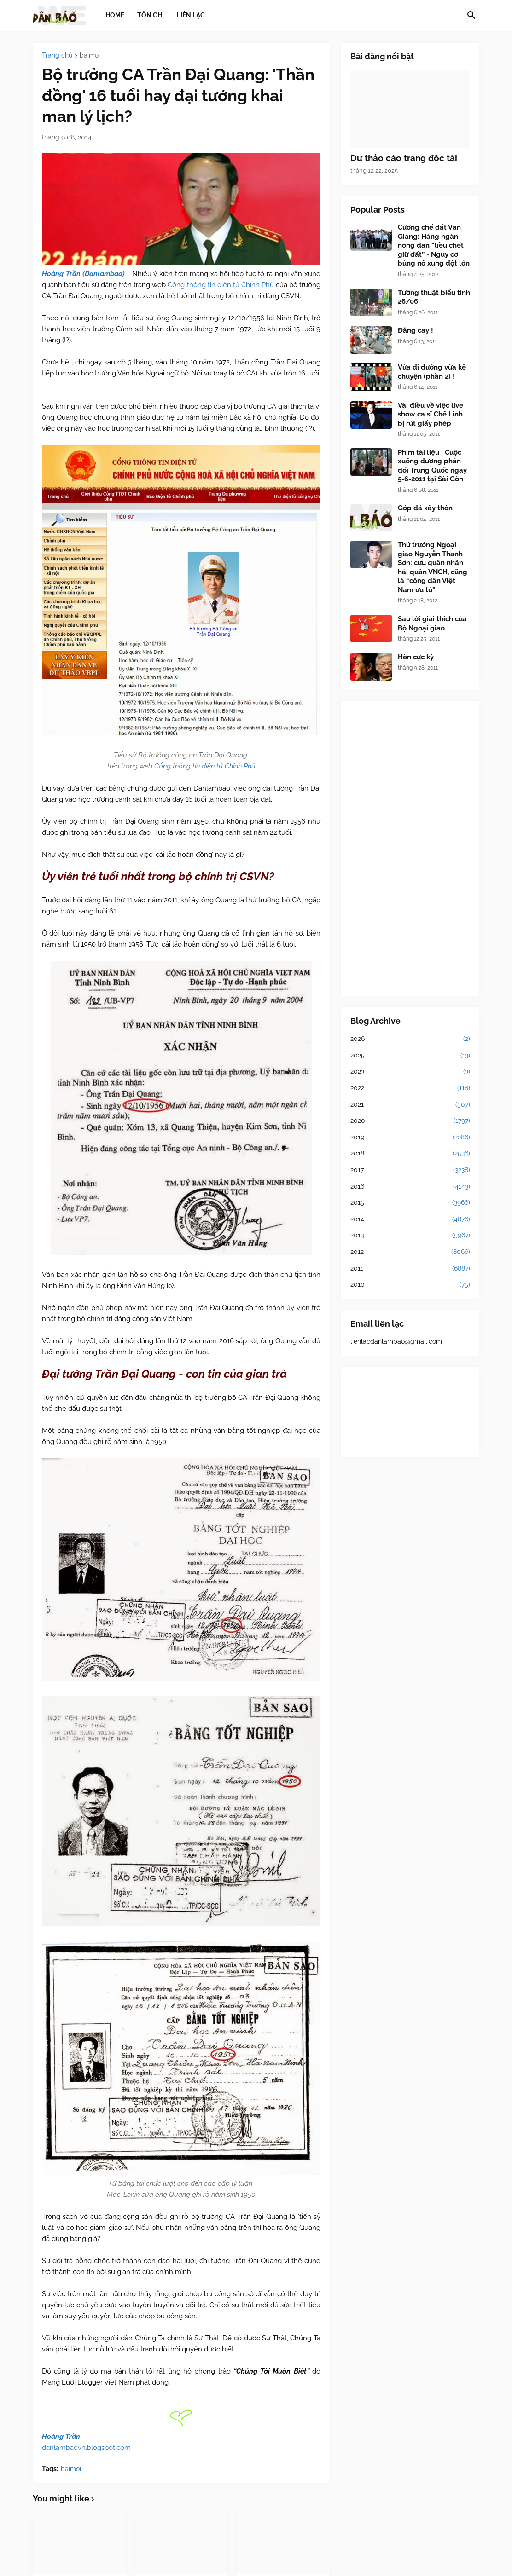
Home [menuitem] (114, 15)
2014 (410, 1219)
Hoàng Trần (61, 2436)
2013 (410, 1235)
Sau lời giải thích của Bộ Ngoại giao (432, 623)
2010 (410, 1284)
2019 (410, 1137)
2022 (410, 1088)
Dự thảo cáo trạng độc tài (403, 158)
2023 (410, 1071)
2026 (410, 1039)
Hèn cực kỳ (416, 657)
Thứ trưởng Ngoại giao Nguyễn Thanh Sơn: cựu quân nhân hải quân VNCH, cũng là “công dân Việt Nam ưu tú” (432, 567)
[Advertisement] (410, 848)
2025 (410, 1055)
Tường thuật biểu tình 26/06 (434, 297)
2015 (410, 1202)
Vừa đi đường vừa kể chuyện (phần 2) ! (432, 372)
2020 (410, 1121)
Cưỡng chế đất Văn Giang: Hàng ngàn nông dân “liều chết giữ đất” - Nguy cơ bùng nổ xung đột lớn (434, 245)
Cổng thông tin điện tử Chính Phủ (220, 285)
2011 (410, 1268)
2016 (410, 1186)
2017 (410, 1170)
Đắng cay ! (415, 330)
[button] (471, 15)
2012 (410, 1252)
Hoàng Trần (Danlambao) (83, 274)
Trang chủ (57, 55)
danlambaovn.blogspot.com (86, 2447)
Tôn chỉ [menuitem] (150, 15)
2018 (410, 1153)
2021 (410, 1104)
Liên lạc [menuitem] (191, 15)
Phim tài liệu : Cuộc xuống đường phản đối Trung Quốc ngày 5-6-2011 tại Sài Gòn (432, 466)
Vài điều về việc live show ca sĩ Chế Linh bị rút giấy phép (430, 414)
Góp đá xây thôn (425, 508)
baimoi (90, 55)
